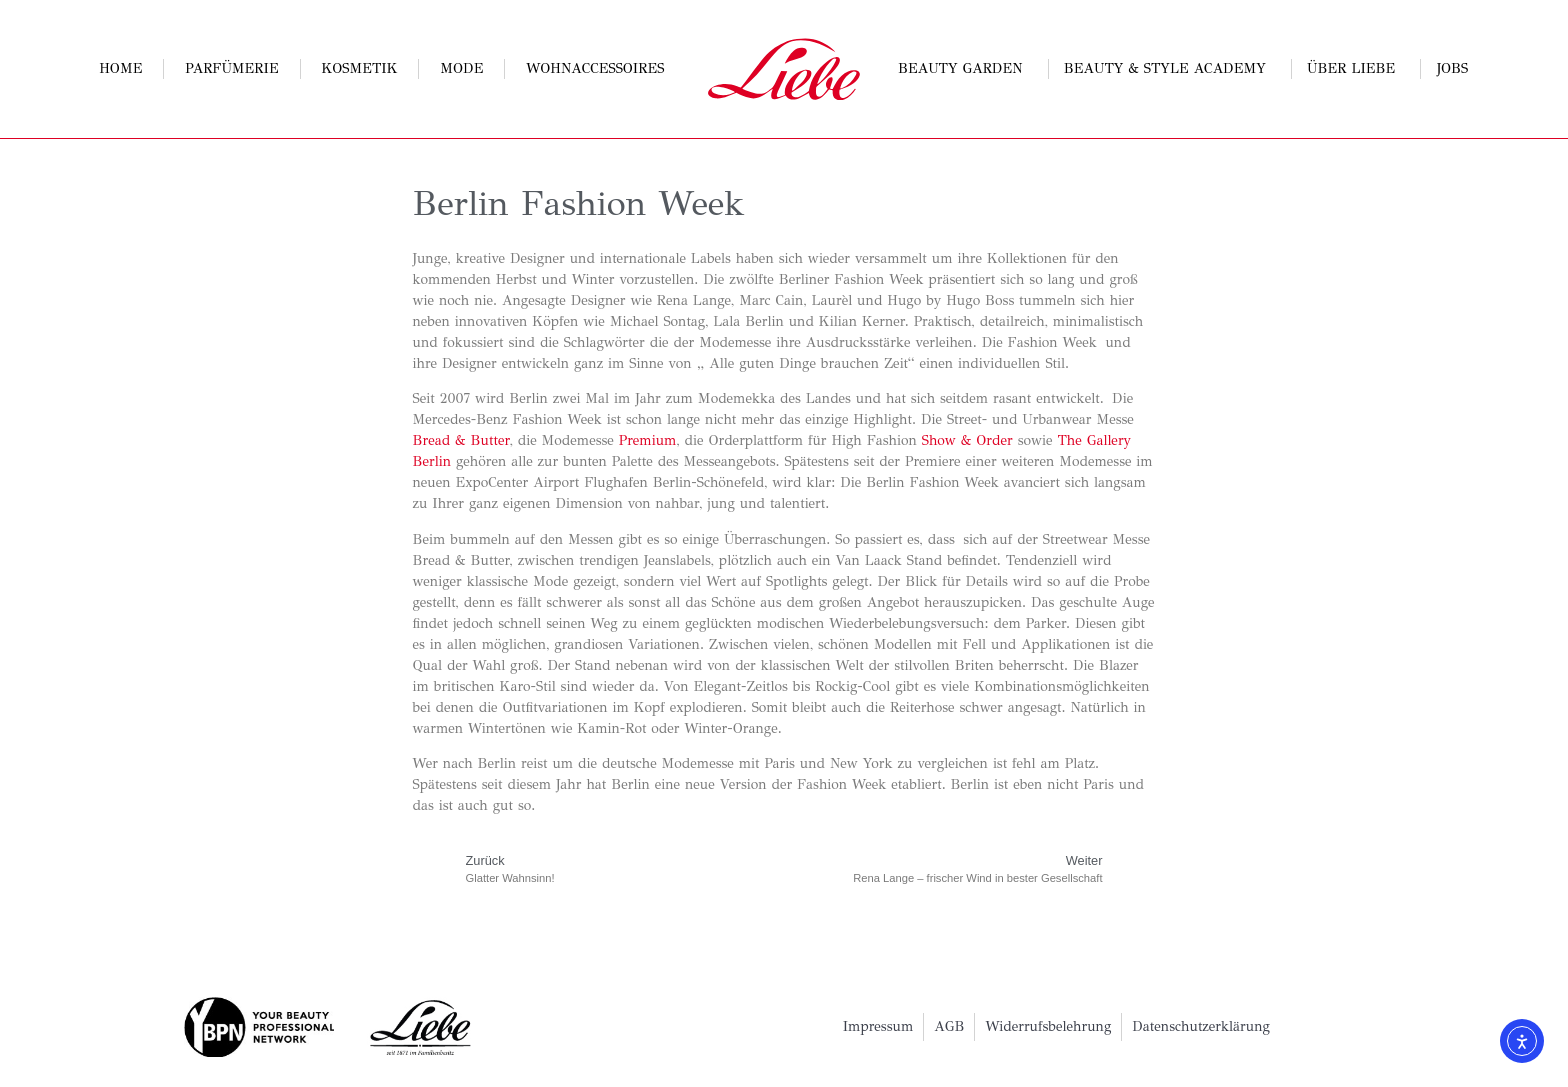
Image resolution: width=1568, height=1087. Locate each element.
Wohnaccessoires (595, 68)
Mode (461, 68)
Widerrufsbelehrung (1048, 1026)
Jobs (1453, 68)
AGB (949, 1026)
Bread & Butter (461, 440)
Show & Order (965, 440)
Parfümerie (232, 68)
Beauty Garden (965, 69)
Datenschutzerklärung (1201, 1026)
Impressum (878, 1026)
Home (120, 68)
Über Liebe (1356, 69)
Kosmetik (359, 68)
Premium (648, 440)
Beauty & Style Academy (1170, 69)
